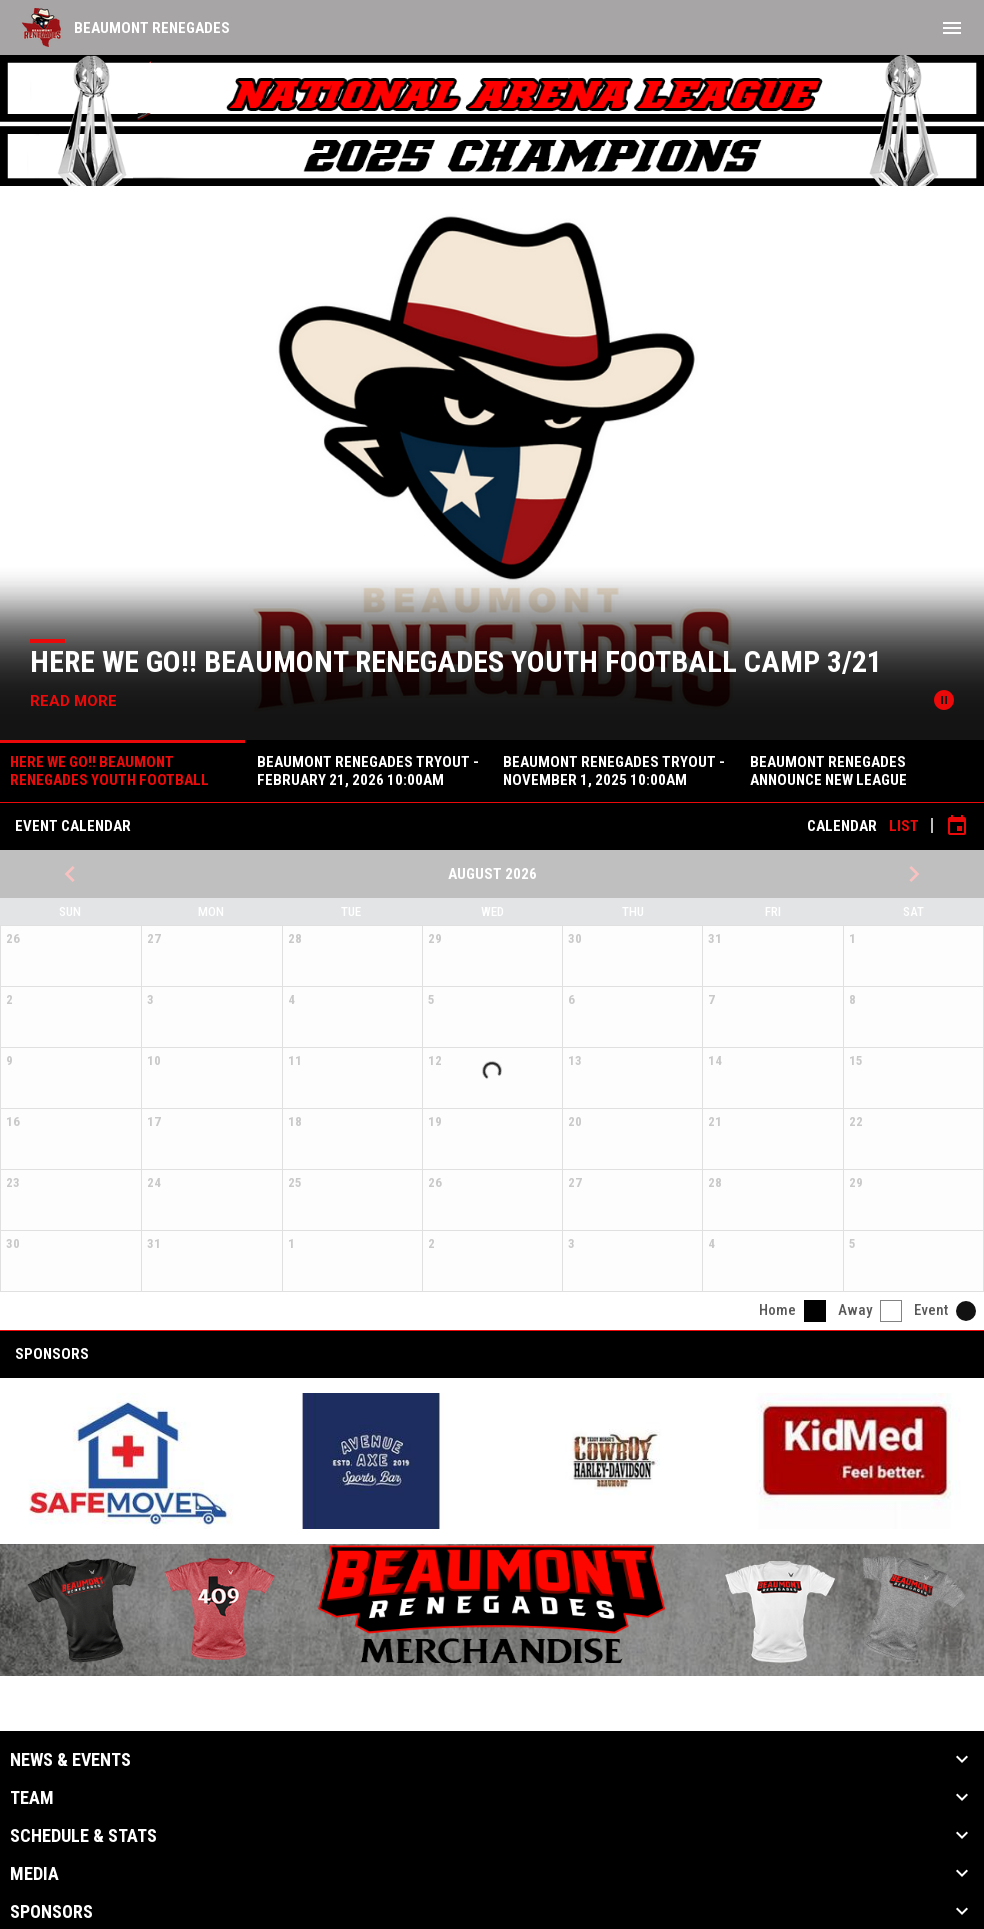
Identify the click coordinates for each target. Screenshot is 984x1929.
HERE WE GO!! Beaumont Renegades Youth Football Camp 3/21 (456, 661)
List (904, 826)
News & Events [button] (70, 1760)
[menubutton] (952, 28)
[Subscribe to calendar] (957, 826)
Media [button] (34, 1874)
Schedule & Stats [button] (83, 1836)
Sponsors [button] (51, 1912)
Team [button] (32, 1798)
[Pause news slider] (944, 700)
